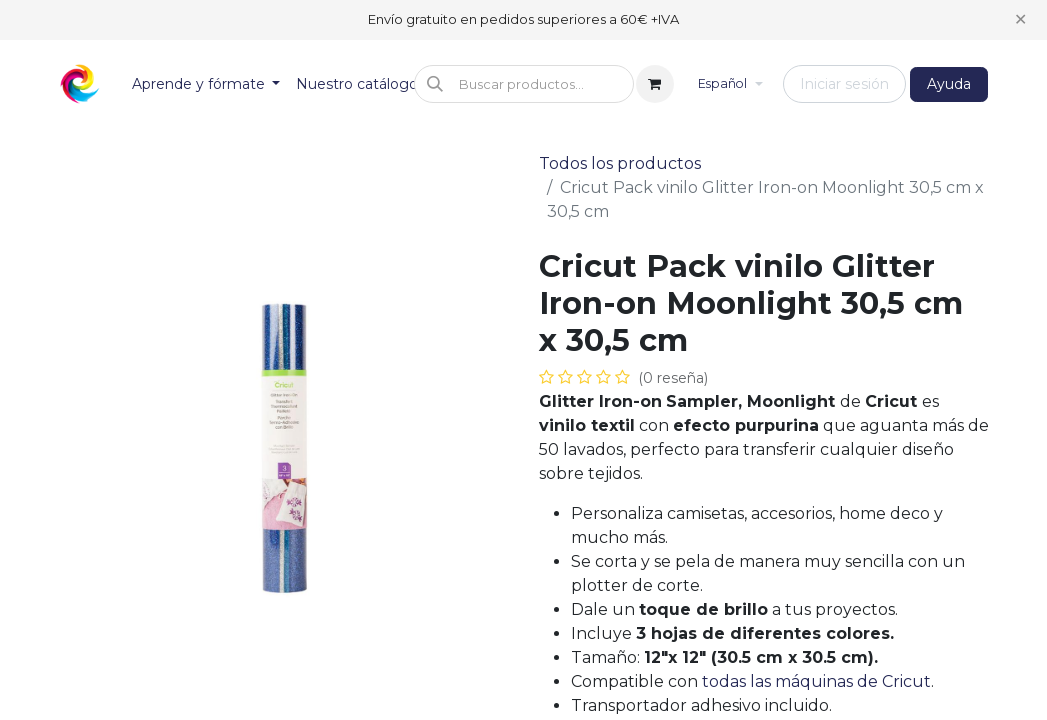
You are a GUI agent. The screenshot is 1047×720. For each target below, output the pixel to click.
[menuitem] (206, 84)
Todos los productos (620, 163)
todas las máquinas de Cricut (816, 681)
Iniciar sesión (844, 84)
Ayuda (949, 84)
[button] (524, 84)
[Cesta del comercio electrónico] (655, 84)
